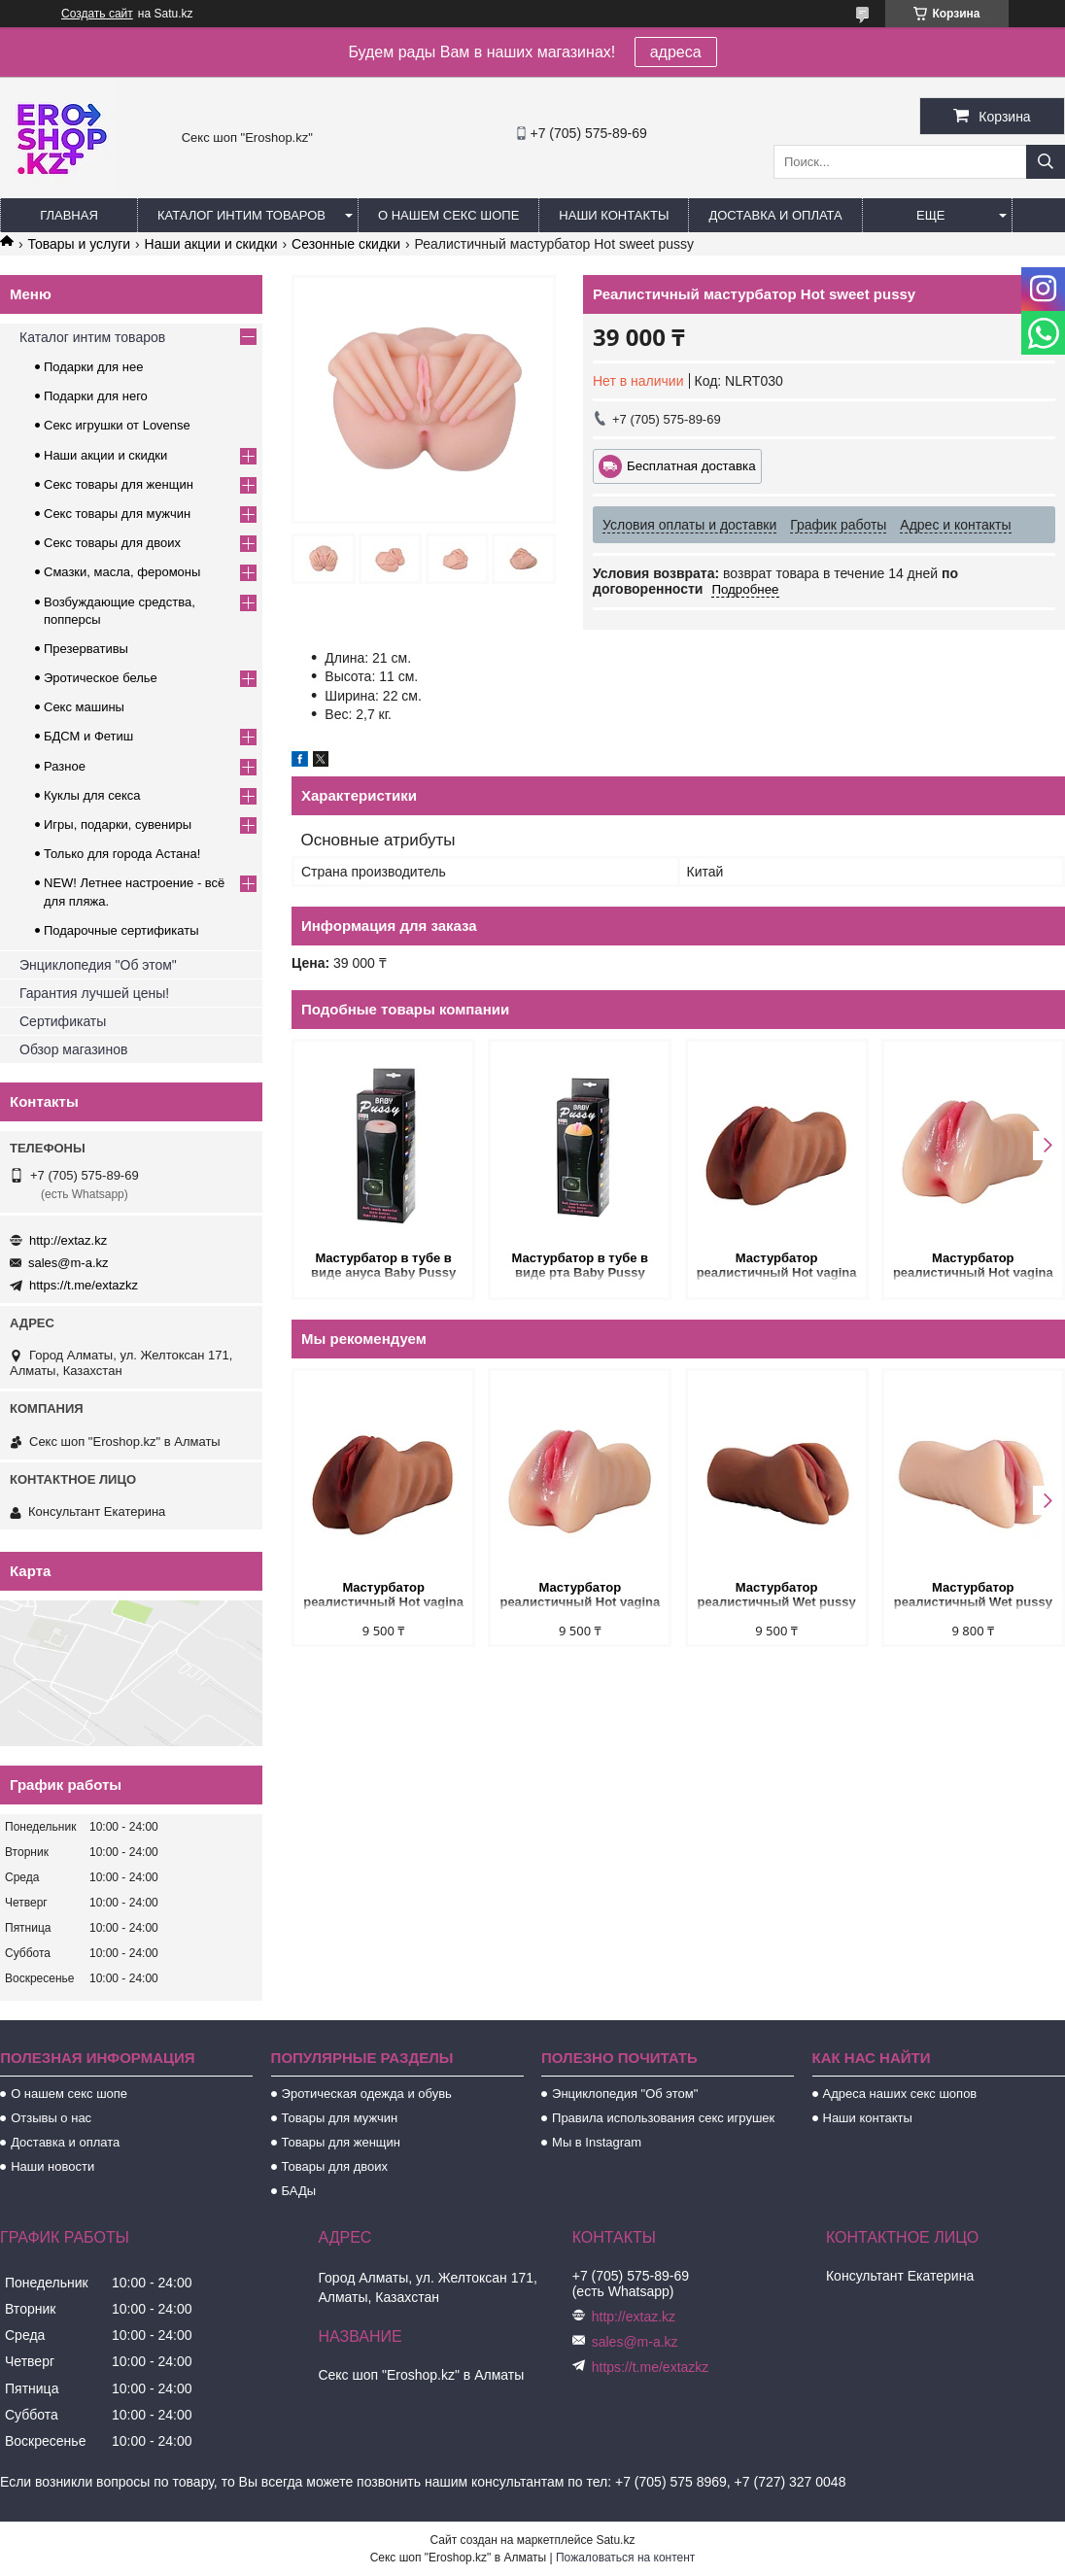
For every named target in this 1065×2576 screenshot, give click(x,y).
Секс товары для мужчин (117, 513)
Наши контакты (614, 215)
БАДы (299, 2190)
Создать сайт (97, 13)
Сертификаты (62, 1021)
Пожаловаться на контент (625, 2557)
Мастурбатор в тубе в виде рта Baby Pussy (580, 1265)
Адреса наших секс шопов (900, 2093)
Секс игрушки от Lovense (117, 425)
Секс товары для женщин (118, 484)
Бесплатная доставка (691, 466)
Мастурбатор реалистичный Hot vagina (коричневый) (777, 1267)
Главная (69, 215)
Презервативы (86, 648)
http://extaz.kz (68, 1240)
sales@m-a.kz (68, 1262)
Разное (65, 766)
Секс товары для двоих (112, 542)
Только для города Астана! (122, 853)
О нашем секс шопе (448, 215)
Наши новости (52, 2166)
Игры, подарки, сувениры (117, 824)
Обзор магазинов (73, 1049)
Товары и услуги (78, 244)
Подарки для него (96, 396)
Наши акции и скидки (211, 244)
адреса (676, 52)
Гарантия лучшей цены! (94, 993)
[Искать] (1045, 162)
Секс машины (84, 707)
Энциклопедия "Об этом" (98, 965)
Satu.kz (615, 2540)
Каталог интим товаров (241, 215)
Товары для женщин (341, 2142)
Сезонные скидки (346, 244)
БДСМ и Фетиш (88, 736)
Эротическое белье (100, 677)
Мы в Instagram (596, 2142)
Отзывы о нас (51, 2118)
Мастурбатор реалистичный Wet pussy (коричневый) (777, 1596)
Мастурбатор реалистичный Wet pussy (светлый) (973, 1596)
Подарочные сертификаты (121, 930)
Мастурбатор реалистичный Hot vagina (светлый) (973, 1267)
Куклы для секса (92, 795)
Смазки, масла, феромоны (122, 572)
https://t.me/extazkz (83, 1285)
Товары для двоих (335, 2166)
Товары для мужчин (340, 2118)
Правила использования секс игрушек (663, 2118)
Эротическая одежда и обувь (367, 2093)
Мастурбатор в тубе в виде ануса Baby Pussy (383, 1265)
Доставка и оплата (775, 215)
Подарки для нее (93, 367)
